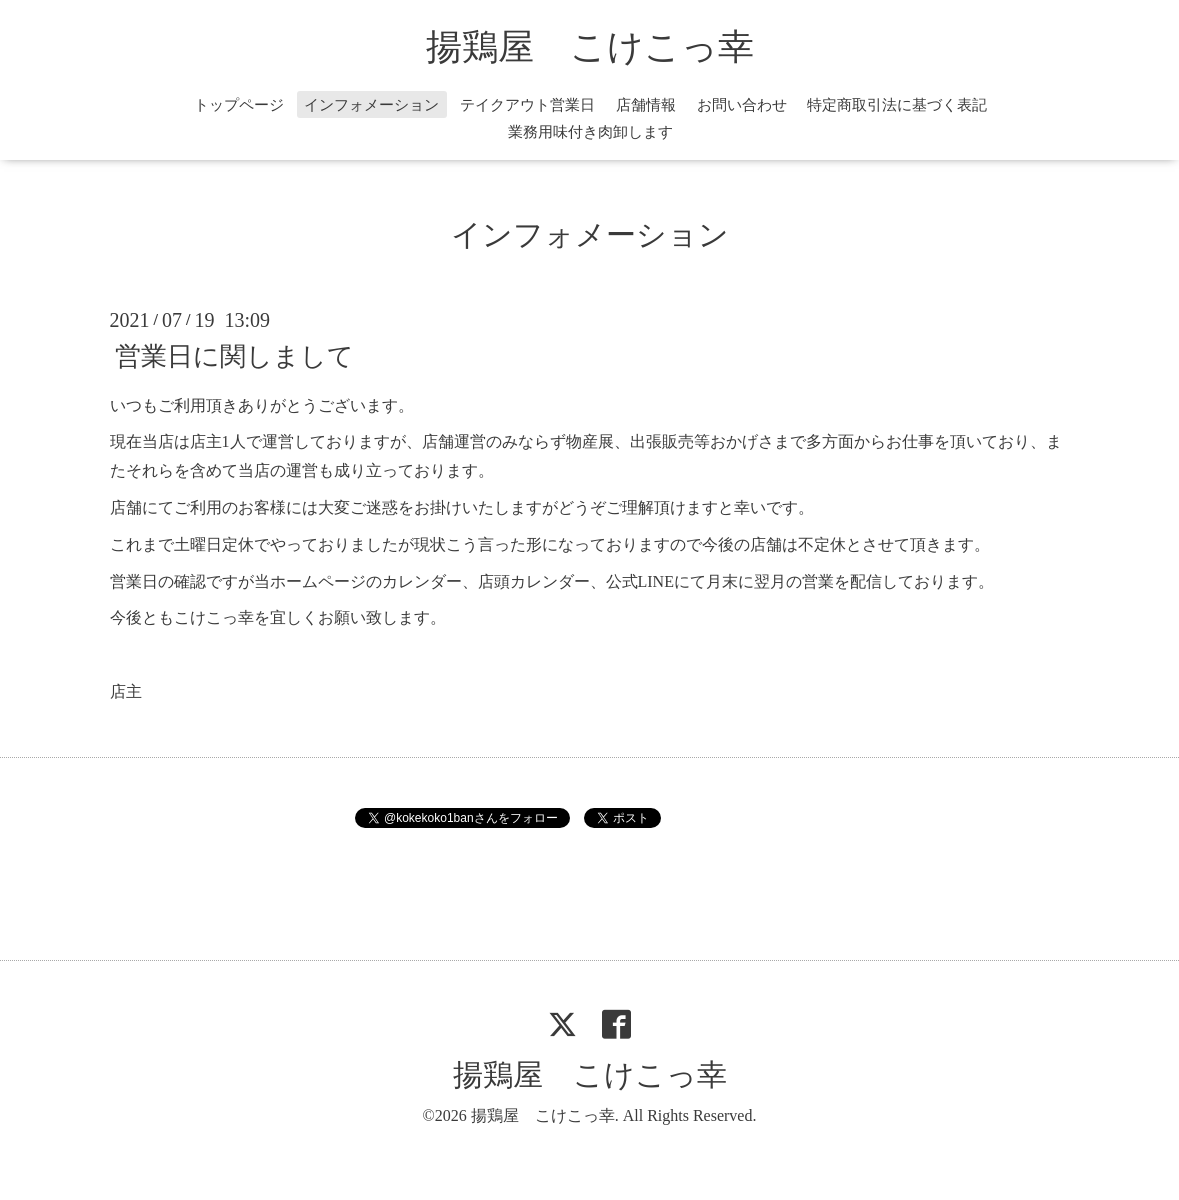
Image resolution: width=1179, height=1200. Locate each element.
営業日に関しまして (234, 355)
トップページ (239, 105)
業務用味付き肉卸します (590, 132)
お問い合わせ (742, 105)
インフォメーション (371, 105)
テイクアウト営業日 (527, 105)
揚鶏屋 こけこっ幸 (590, 47)
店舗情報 (646, 105)
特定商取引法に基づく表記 (897, 105)
